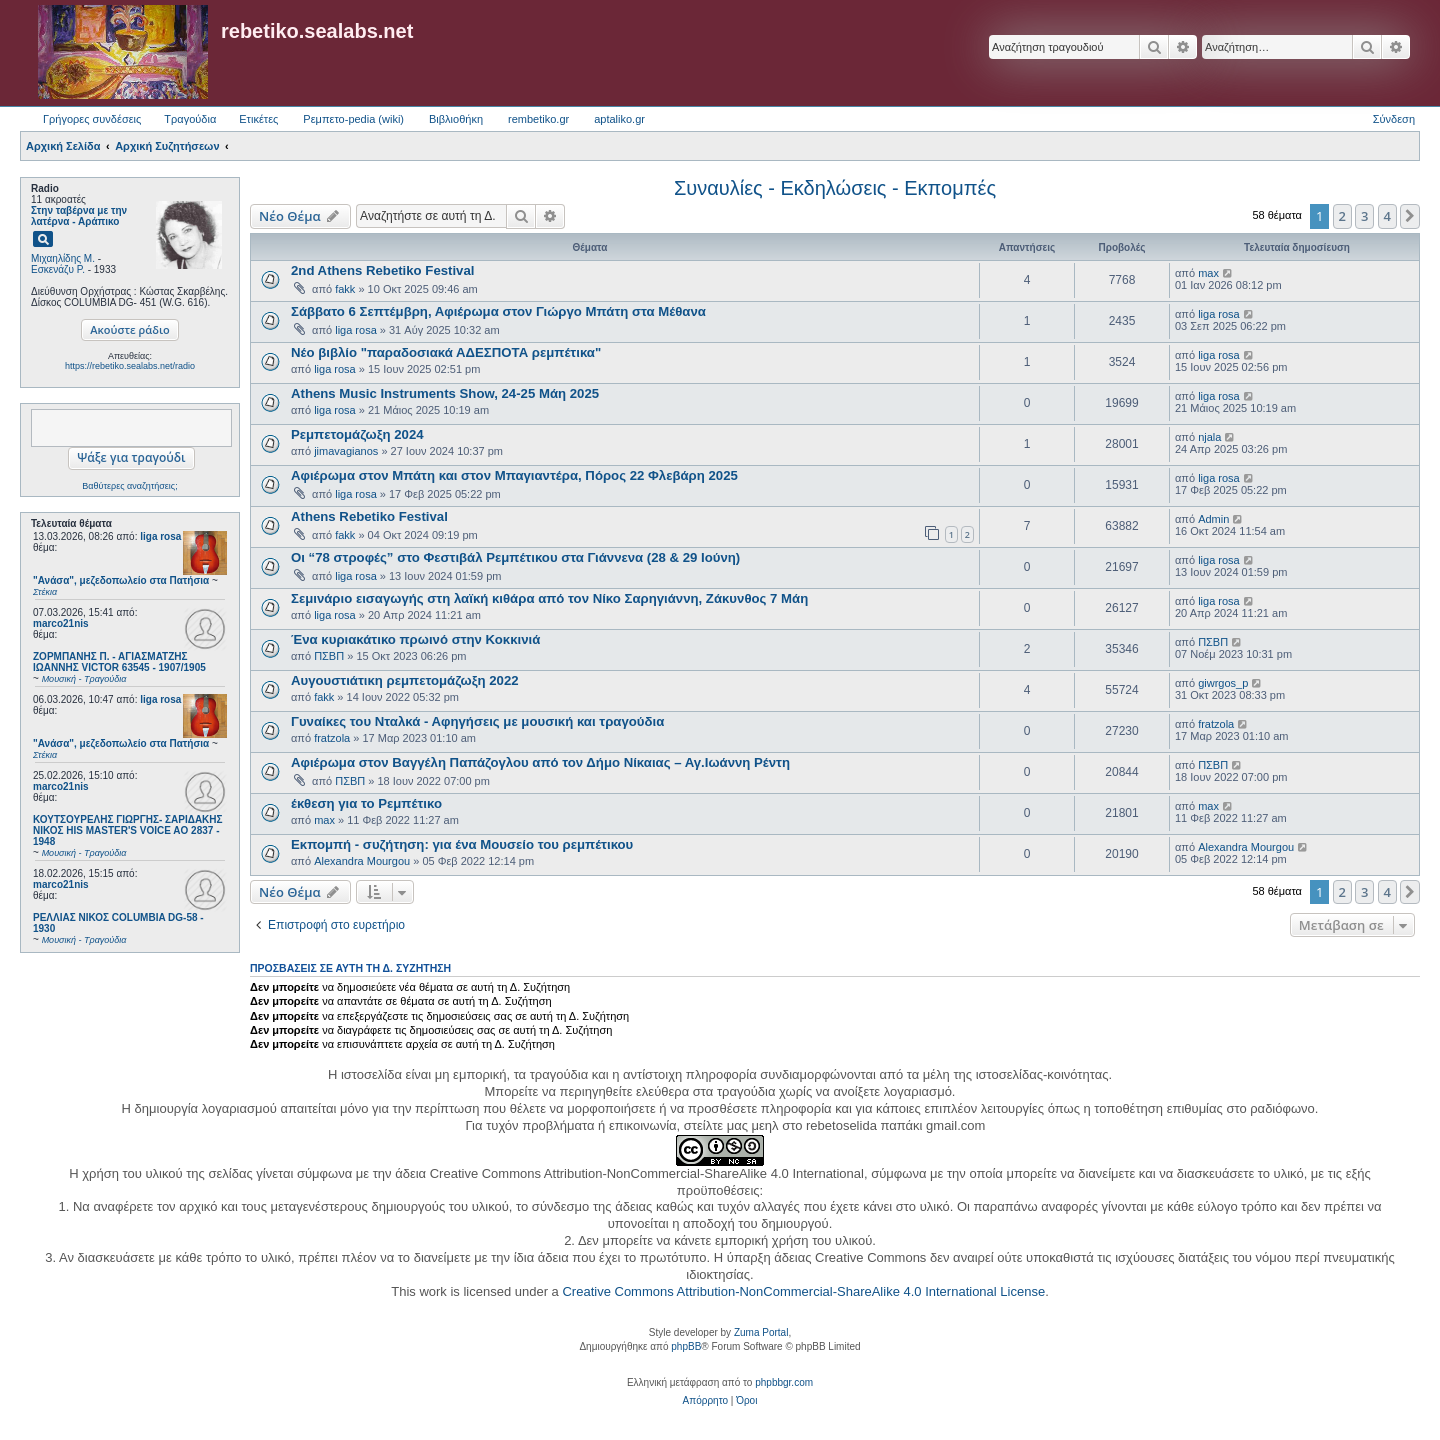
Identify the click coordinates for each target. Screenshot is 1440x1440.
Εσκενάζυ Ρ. (58, 269)
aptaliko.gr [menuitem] (619, 119)
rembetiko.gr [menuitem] (538, 119)
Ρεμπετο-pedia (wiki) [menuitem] (353, 119)
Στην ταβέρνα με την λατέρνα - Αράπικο (79, 216)
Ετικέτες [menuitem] (258, 119)
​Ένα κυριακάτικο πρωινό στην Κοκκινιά (415, 639)
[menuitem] (705, 1401)
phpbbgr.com (784, 1382)
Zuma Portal (761, 1332)
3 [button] (1364, 216)
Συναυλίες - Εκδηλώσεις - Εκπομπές (835, 188)
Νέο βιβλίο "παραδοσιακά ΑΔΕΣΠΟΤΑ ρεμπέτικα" (446, 352)
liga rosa (160, 536)
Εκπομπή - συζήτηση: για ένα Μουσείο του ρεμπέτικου (462, 844)
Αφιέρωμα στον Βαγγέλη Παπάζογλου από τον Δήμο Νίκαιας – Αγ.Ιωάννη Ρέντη (540, 762)
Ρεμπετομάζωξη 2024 (357, 434)
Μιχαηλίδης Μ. (63, 258)
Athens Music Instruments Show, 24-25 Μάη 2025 (445, 393)
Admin (1213, 519)
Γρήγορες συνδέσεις (92, 119)
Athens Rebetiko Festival (369, 516)
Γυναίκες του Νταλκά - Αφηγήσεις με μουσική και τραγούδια (477, 721)
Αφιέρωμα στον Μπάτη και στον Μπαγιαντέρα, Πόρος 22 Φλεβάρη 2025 (514, 475)
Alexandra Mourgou (362, 861)
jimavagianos (346, 451)
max (1208, 273)
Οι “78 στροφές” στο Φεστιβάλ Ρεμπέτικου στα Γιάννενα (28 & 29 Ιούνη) (515, 557)
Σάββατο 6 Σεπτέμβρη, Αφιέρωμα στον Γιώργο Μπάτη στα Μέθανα (498, 311)
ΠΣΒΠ (329, 656)
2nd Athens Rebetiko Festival (382, 270)
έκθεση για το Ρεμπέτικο (366, 803)
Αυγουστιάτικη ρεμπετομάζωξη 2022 (405, 680)
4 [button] (1387, 216)
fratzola (332, 738)
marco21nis (61, 623)
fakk (345, 289)
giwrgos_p (1223, 683)
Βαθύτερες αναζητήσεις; (129, 486)
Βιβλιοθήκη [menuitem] (456, 119)
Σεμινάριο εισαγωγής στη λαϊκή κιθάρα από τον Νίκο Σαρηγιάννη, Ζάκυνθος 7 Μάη (549, 598)
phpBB (686, 1346)
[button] (1410, 216)
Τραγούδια (190, 119)
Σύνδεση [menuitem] (1394, 119)
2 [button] (1342, 216)
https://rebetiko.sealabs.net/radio (130, 366)
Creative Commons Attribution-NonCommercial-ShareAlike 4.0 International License (803, 1291)
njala (1209, 437)
